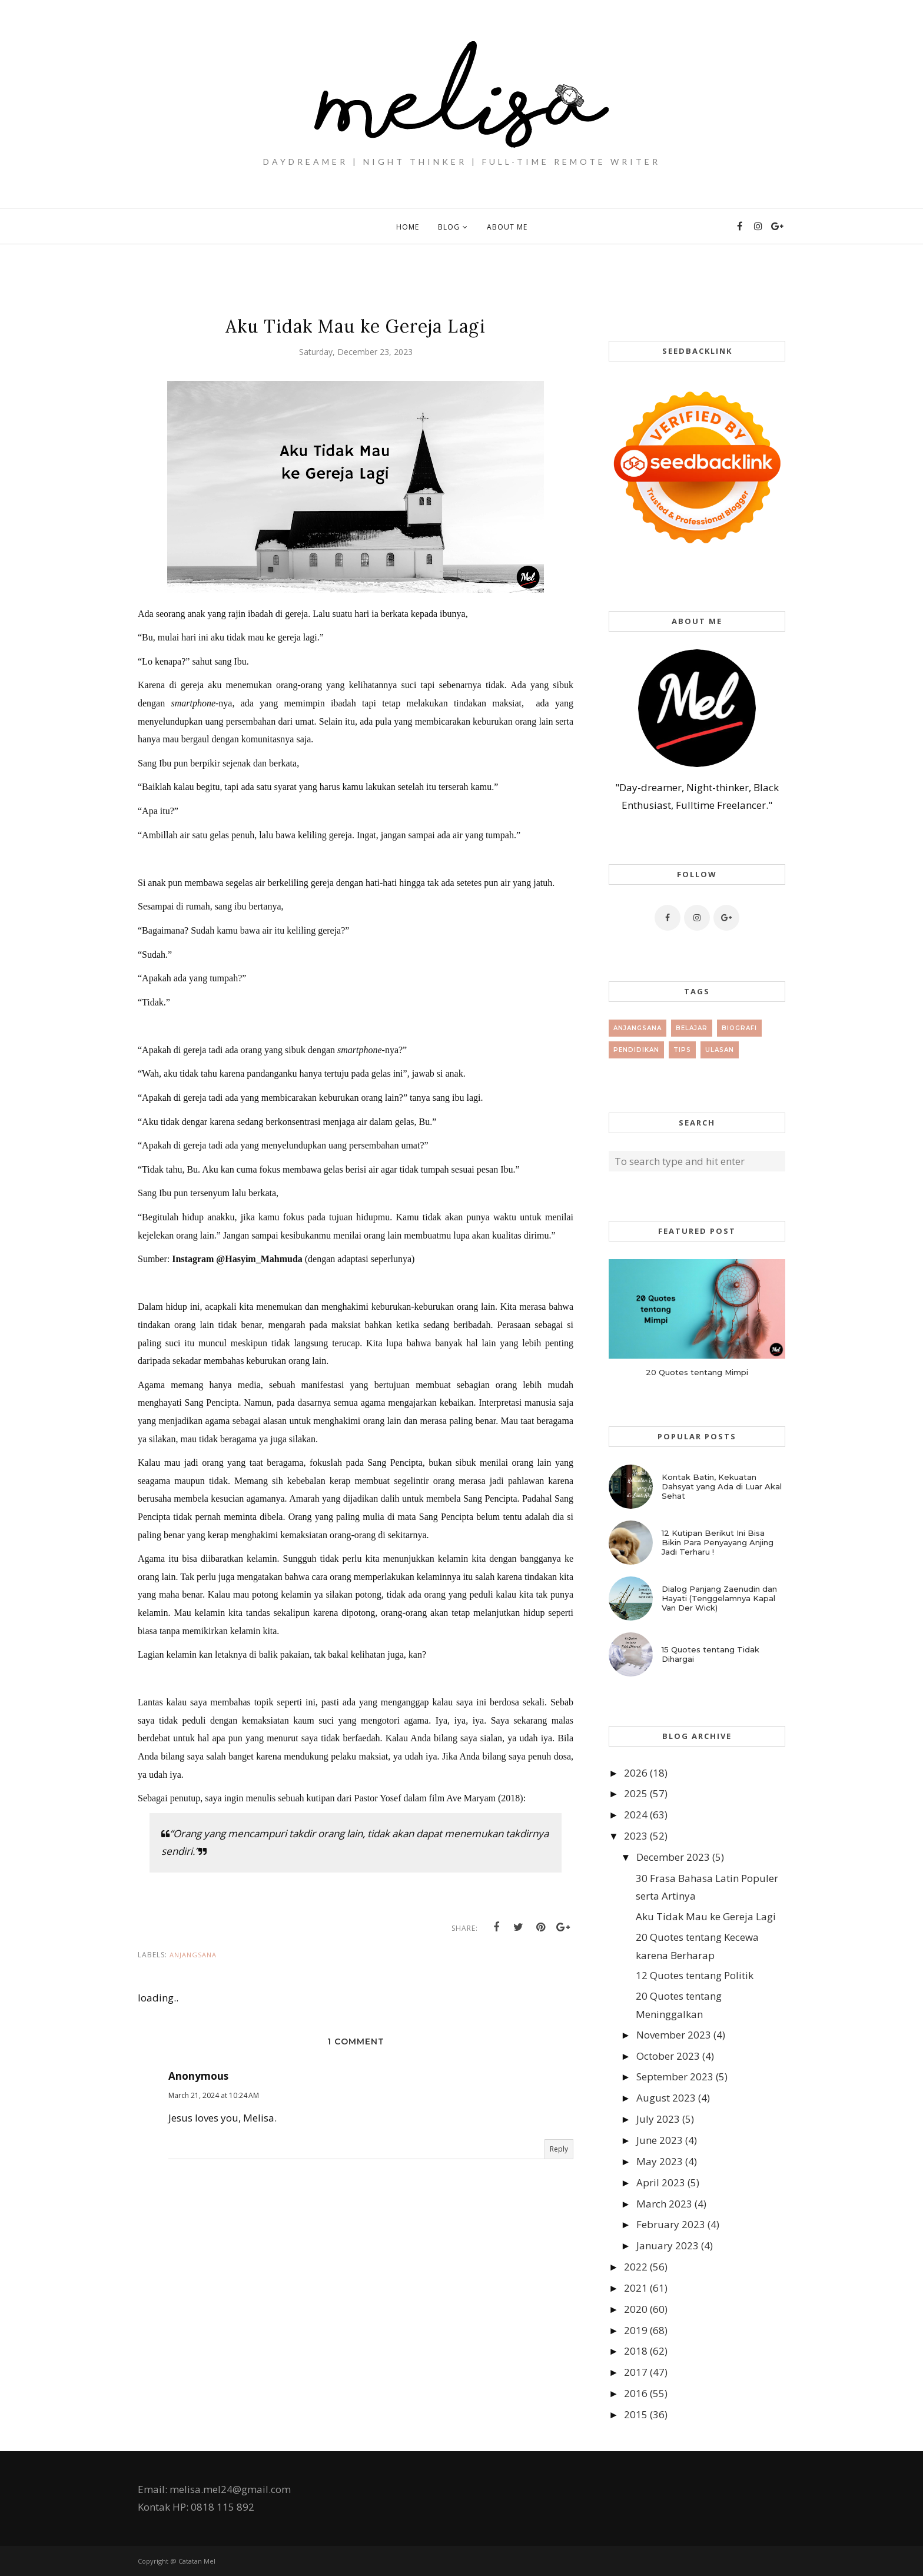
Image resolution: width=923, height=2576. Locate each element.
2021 (636, 2288)
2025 (636, 1793)
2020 (636, 2309)
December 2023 (673, 1857)
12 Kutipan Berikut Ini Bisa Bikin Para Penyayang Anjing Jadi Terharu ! (717, 1542)
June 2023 (659, 2140)
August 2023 (666, 2097)
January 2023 (667, 2245)
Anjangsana (193, 1954)
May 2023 (659, 2161)
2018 (636, 2351)
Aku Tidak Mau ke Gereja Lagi (706, 1916)
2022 (636, 2266)
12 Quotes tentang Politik (694, 1975)
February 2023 (670, 2224)
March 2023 (664, 2203)
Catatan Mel (196, 2561)
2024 (636, 1814)
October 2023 (668, 2056)
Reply (559, 2149)
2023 (636, 1836)
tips (682, 1050)
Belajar (692, 1028)
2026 (636, 1773)
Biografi (739, 1028)
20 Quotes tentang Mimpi (697, 1372)
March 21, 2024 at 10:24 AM (213, 2095)
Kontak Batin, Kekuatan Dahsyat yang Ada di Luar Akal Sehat (722, 1486)
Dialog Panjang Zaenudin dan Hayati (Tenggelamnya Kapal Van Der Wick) (719, 1598)
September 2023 (674, 2076)
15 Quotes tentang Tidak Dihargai (710, 1654)
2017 (636, 2372)
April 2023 (660, 2182)
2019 (636, 2330)
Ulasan (719, 1050)
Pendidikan (636, 1050)
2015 (636, 2414)
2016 (636, 2393)
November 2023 (673, 2034)
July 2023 (658, 2119)
